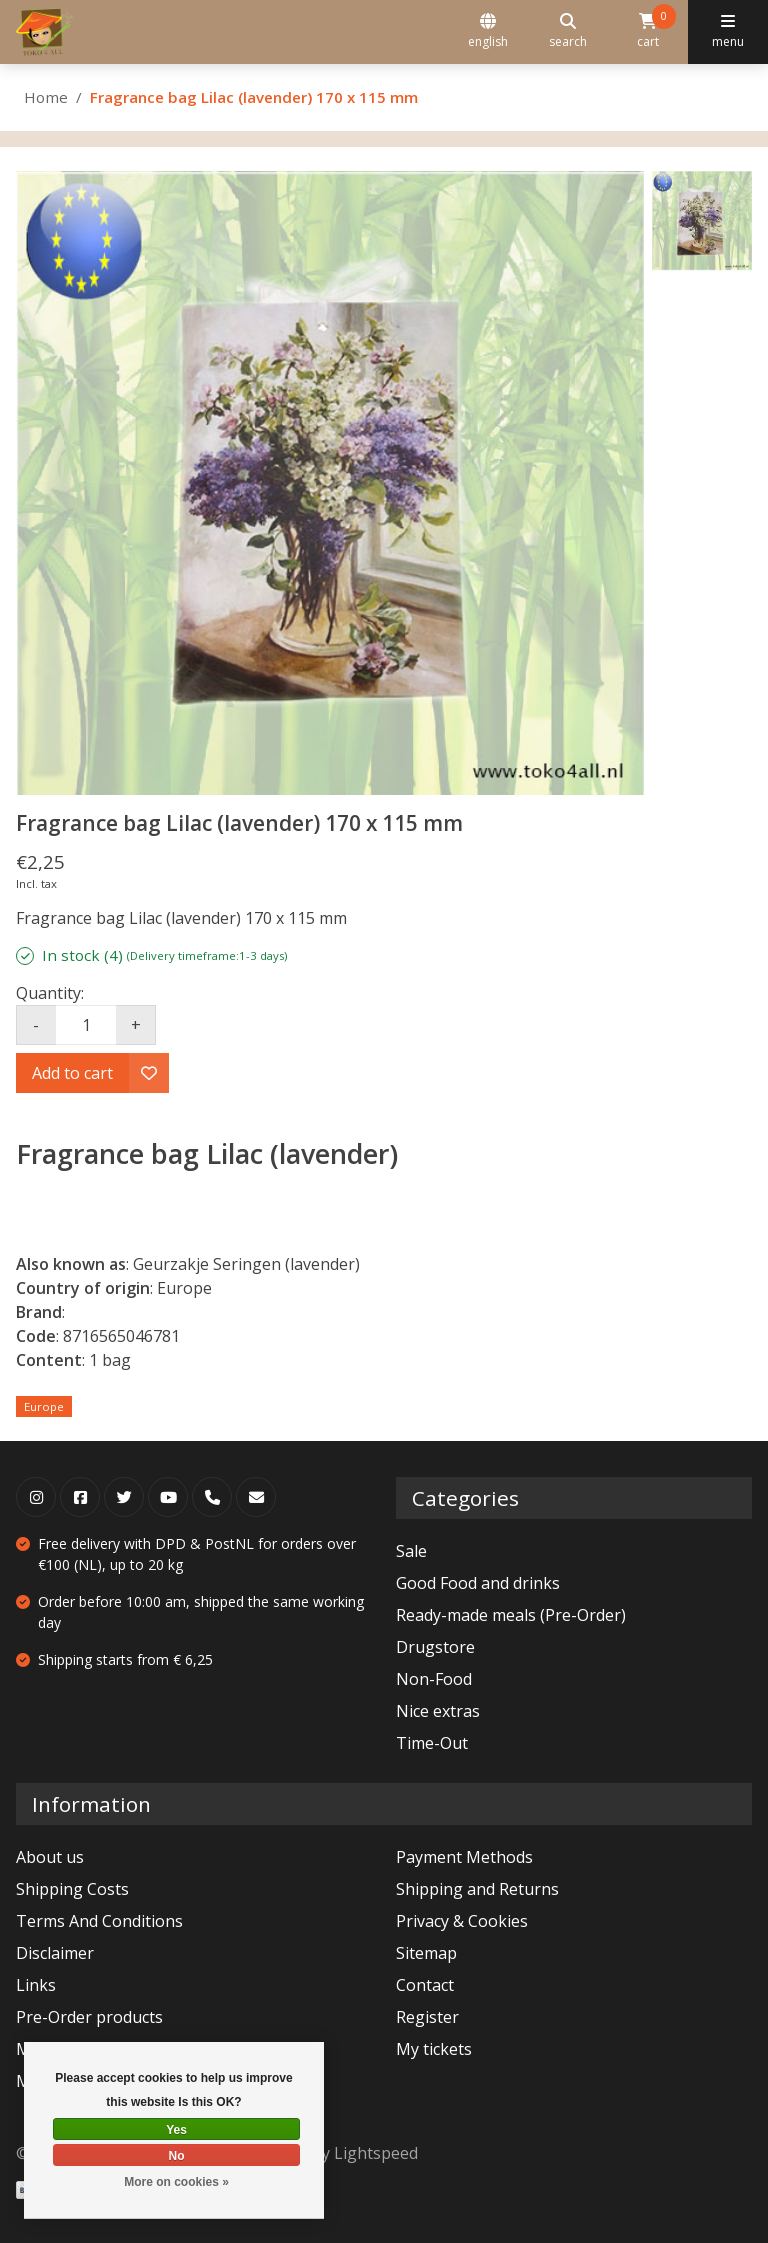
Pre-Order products (89, 2017)
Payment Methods (464, 1857)
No (177, 2156)
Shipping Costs (72, 1889)
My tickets (434, 2049)
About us (50, 1857)
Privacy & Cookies (462, 1921)
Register (427, 2017)
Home (46, 97)
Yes (176, 2130)
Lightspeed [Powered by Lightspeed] (376, 2153)
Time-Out (432, 1743)
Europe (44, 1406)
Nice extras (438, 1711)
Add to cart (72, 1073)
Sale (411, 1551)
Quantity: (50, 993)
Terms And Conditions (99, 1921)
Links (36, 1985)
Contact (425, 1985)
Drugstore (435, 1647)
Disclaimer (55, 1953)
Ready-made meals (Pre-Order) (511, 1615)
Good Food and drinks (478, 1583)
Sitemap (426, 1953)
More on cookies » (176, 2182)
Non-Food (434, 1679)
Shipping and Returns (477, 1889)
